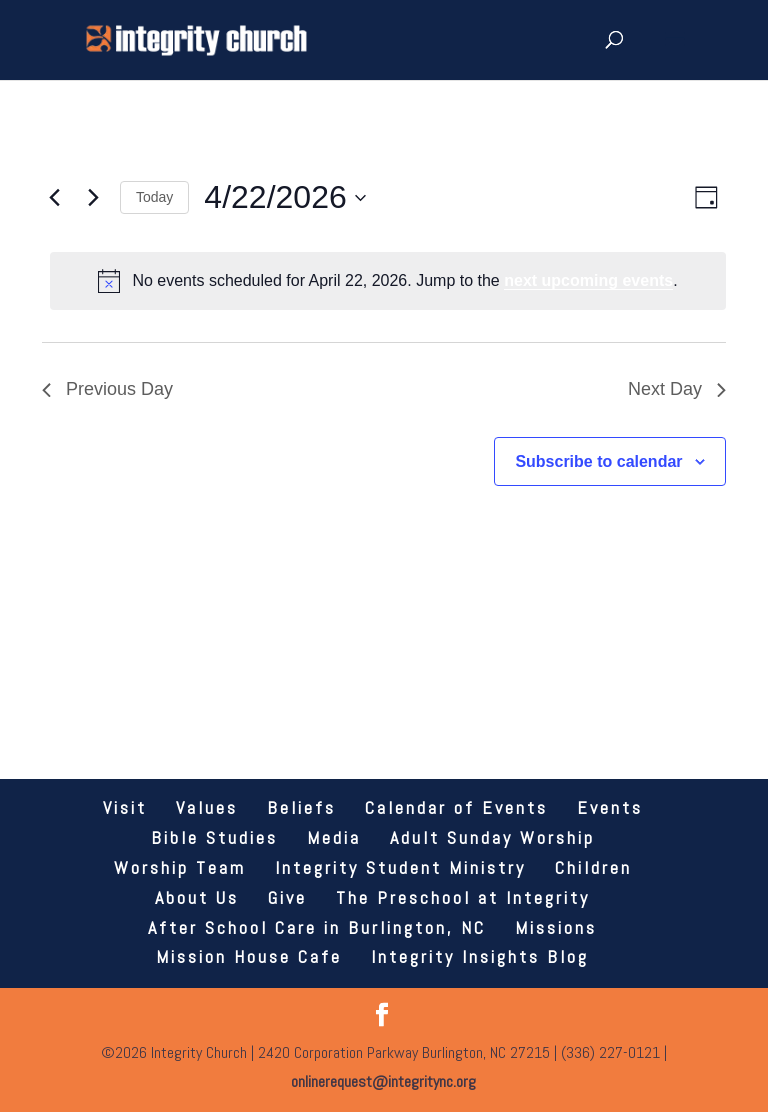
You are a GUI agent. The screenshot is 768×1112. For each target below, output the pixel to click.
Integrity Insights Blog (480, 956)
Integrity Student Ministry (400, 867)
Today (154, 197)
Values (207, 807)
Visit (125, 807)
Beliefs (301, 807)
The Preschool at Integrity (463, 897)
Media (334, 837)
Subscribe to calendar (598, 461)
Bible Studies (214, 837)
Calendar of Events (456, 807)
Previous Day (107, 389)
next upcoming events (588, 280)
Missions (556, 927)
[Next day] (93, 198)
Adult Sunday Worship (492, 837)
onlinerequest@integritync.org (383, 1081)
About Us (197, 897)
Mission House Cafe (249, 956)
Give (287, 897)
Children (593, 867)
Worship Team (180, 867)
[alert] (388, 281)
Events (610, 807)
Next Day (677, 389)
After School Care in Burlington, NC (317, 927)
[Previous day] (54, 198)
